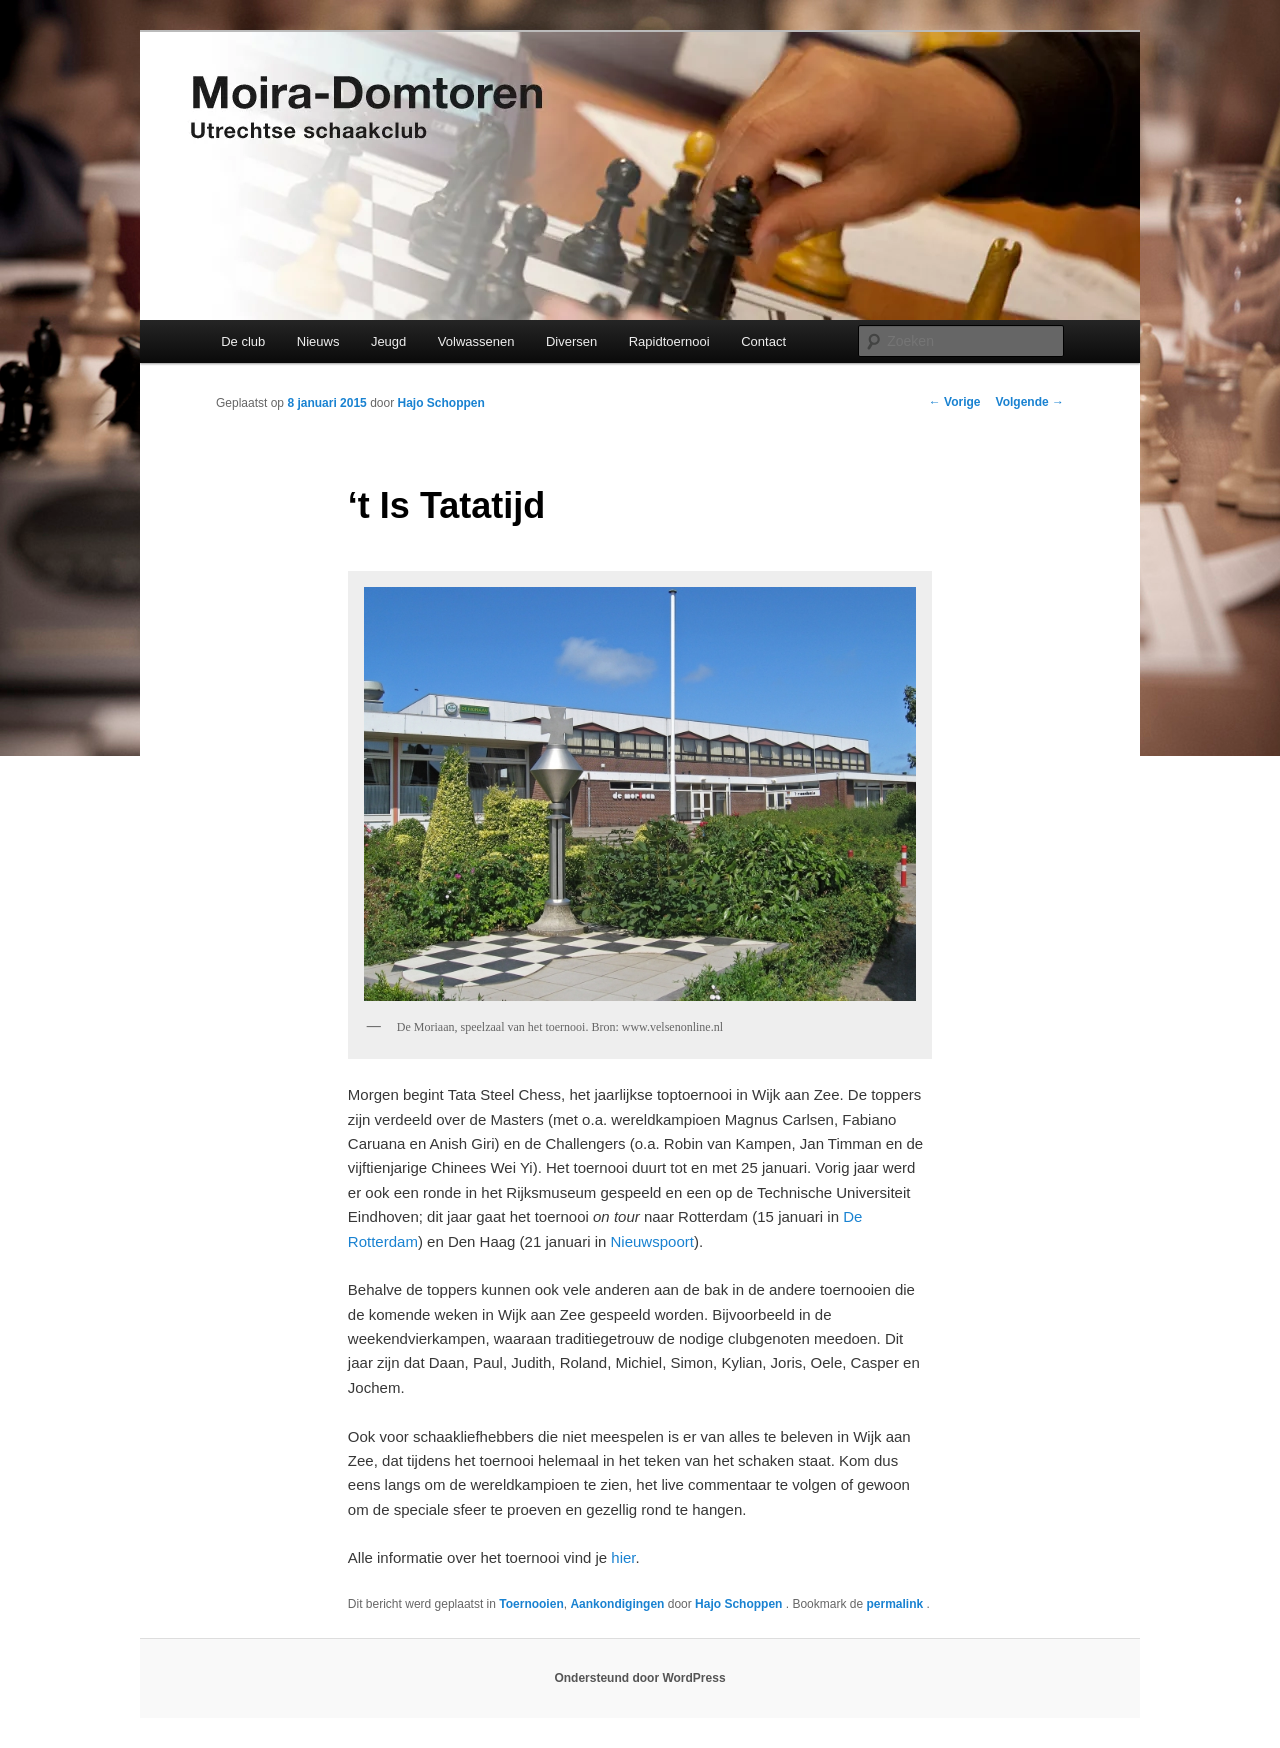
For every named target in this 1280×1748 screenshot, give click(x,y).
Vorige (955, 402)
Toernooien (531, 1604)
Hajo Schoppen (440, 403)
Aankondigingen (617, 1604)
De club (243, 341)
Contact (763, 341)
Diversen (571, 341)
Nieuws (318, 341)
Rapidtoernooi (669, 341)
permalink (896, 1604)
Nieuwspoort (652, 1241)
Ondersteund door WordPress (639, 1678)
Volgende (1030, 402)
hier (623, 1557)
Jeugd (388, 341)
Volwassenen (476, 341)
